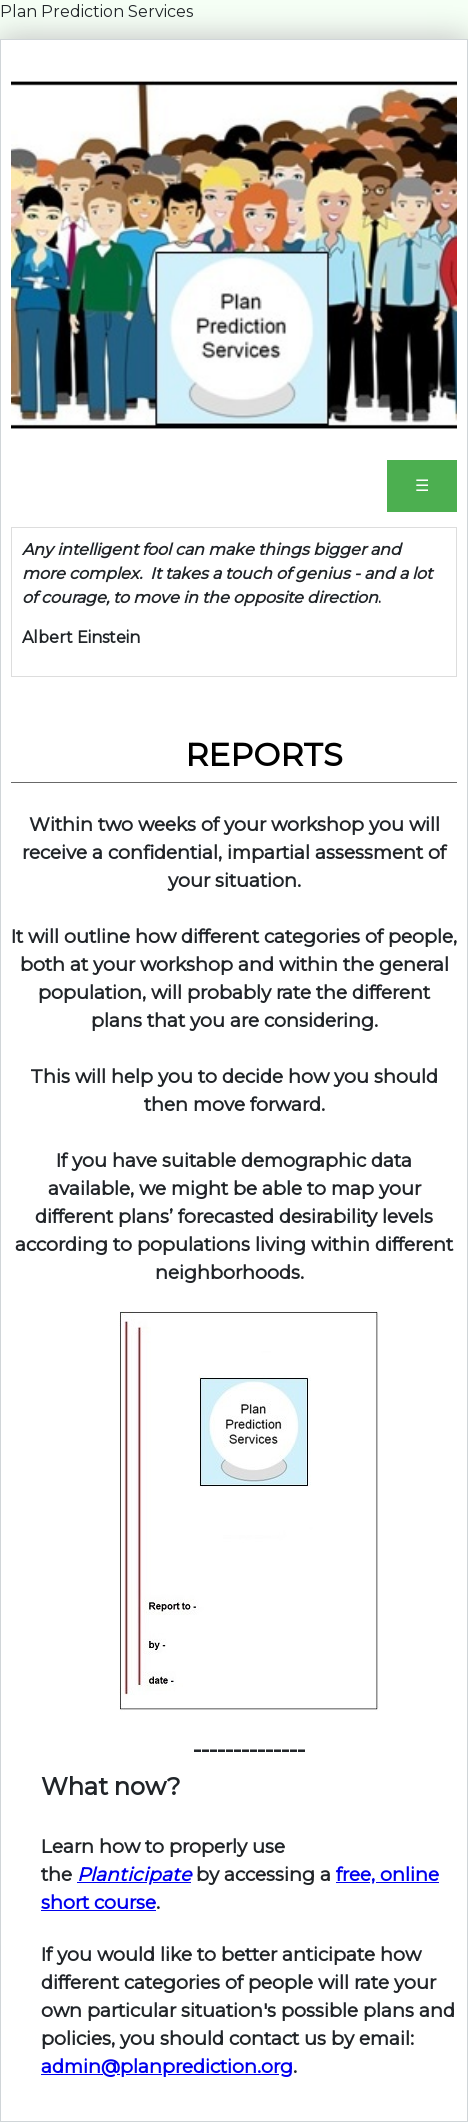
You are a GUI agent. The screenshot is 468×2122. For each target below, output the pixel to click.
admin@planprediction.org (167, 2066)
